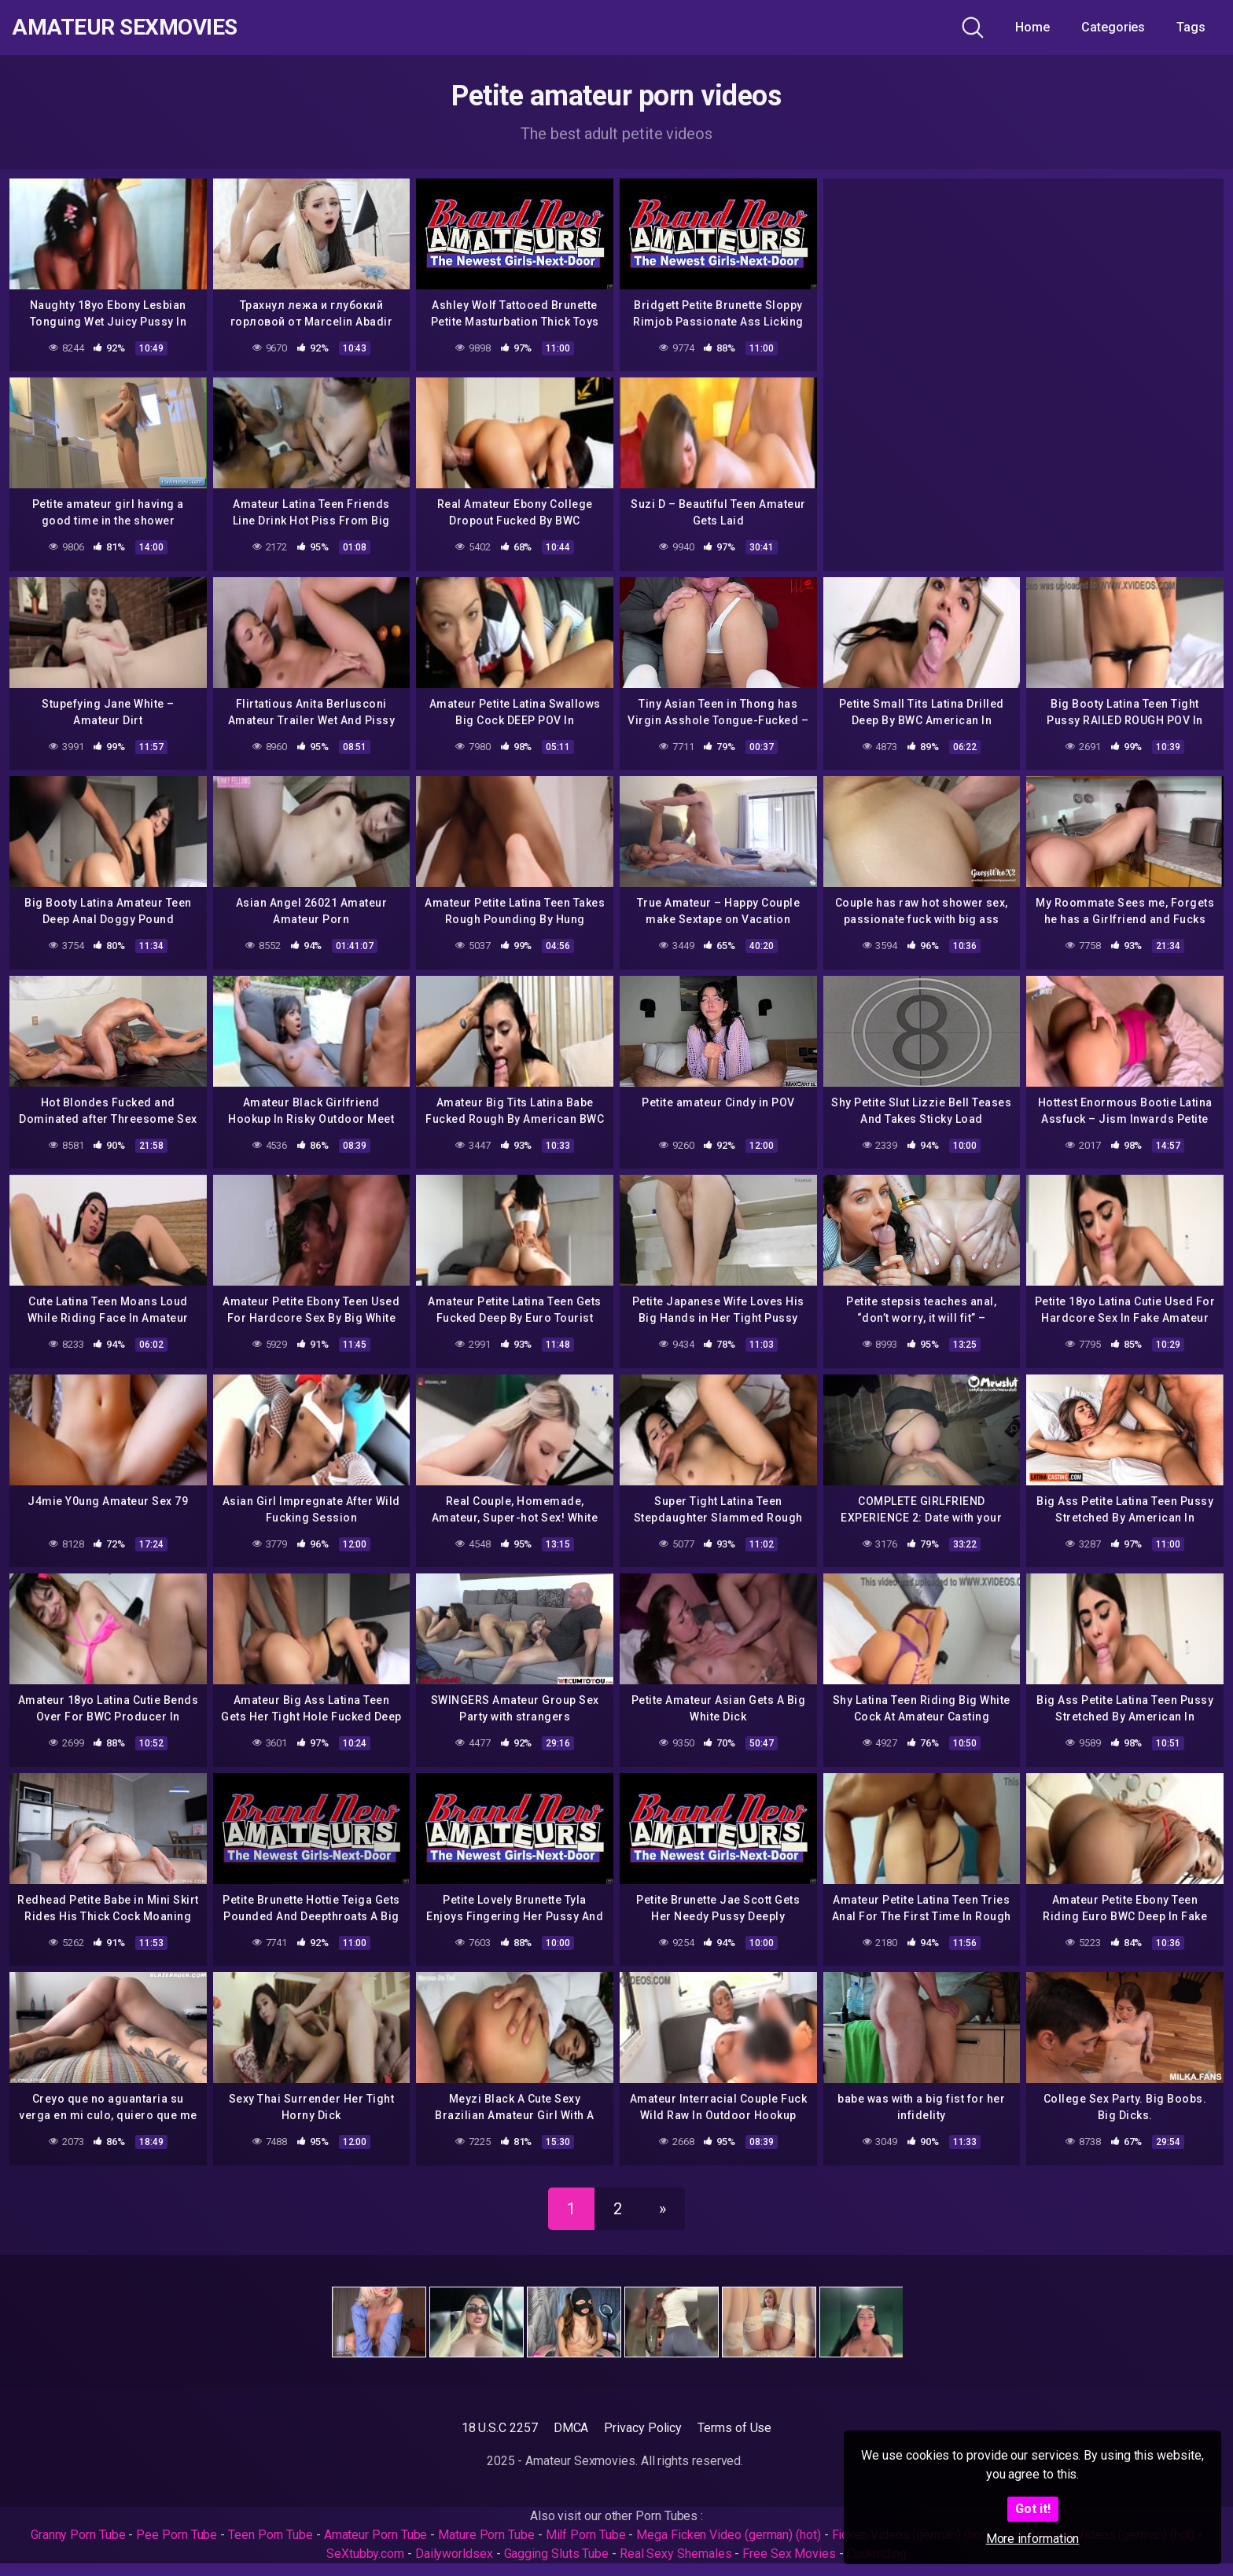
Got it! (1033, 2508)
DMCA (571, 2427)
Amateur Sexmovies (124, 27)
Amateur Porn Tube (376, 2534)
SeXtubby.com (366, 2553)
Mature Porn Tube (486, 2534)
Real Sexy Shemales (676, 2553)
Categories (1113, 27)
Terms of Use (734, 2427)
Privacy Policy (643, 2427)
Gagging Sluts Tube (556, 2553)
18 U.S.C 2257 (500, 2427)
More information (1033, 2538)
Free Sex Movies (789, 2553)
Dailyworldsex (454, 2553)
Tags (1190, 27)
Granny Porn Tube (78, 2534)
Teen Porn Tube (270, 2534)
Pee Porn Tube (176, 2534)
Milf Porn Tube (586, 2534)
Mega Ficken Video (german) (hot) (728, 2534)
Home (1032, 27)
